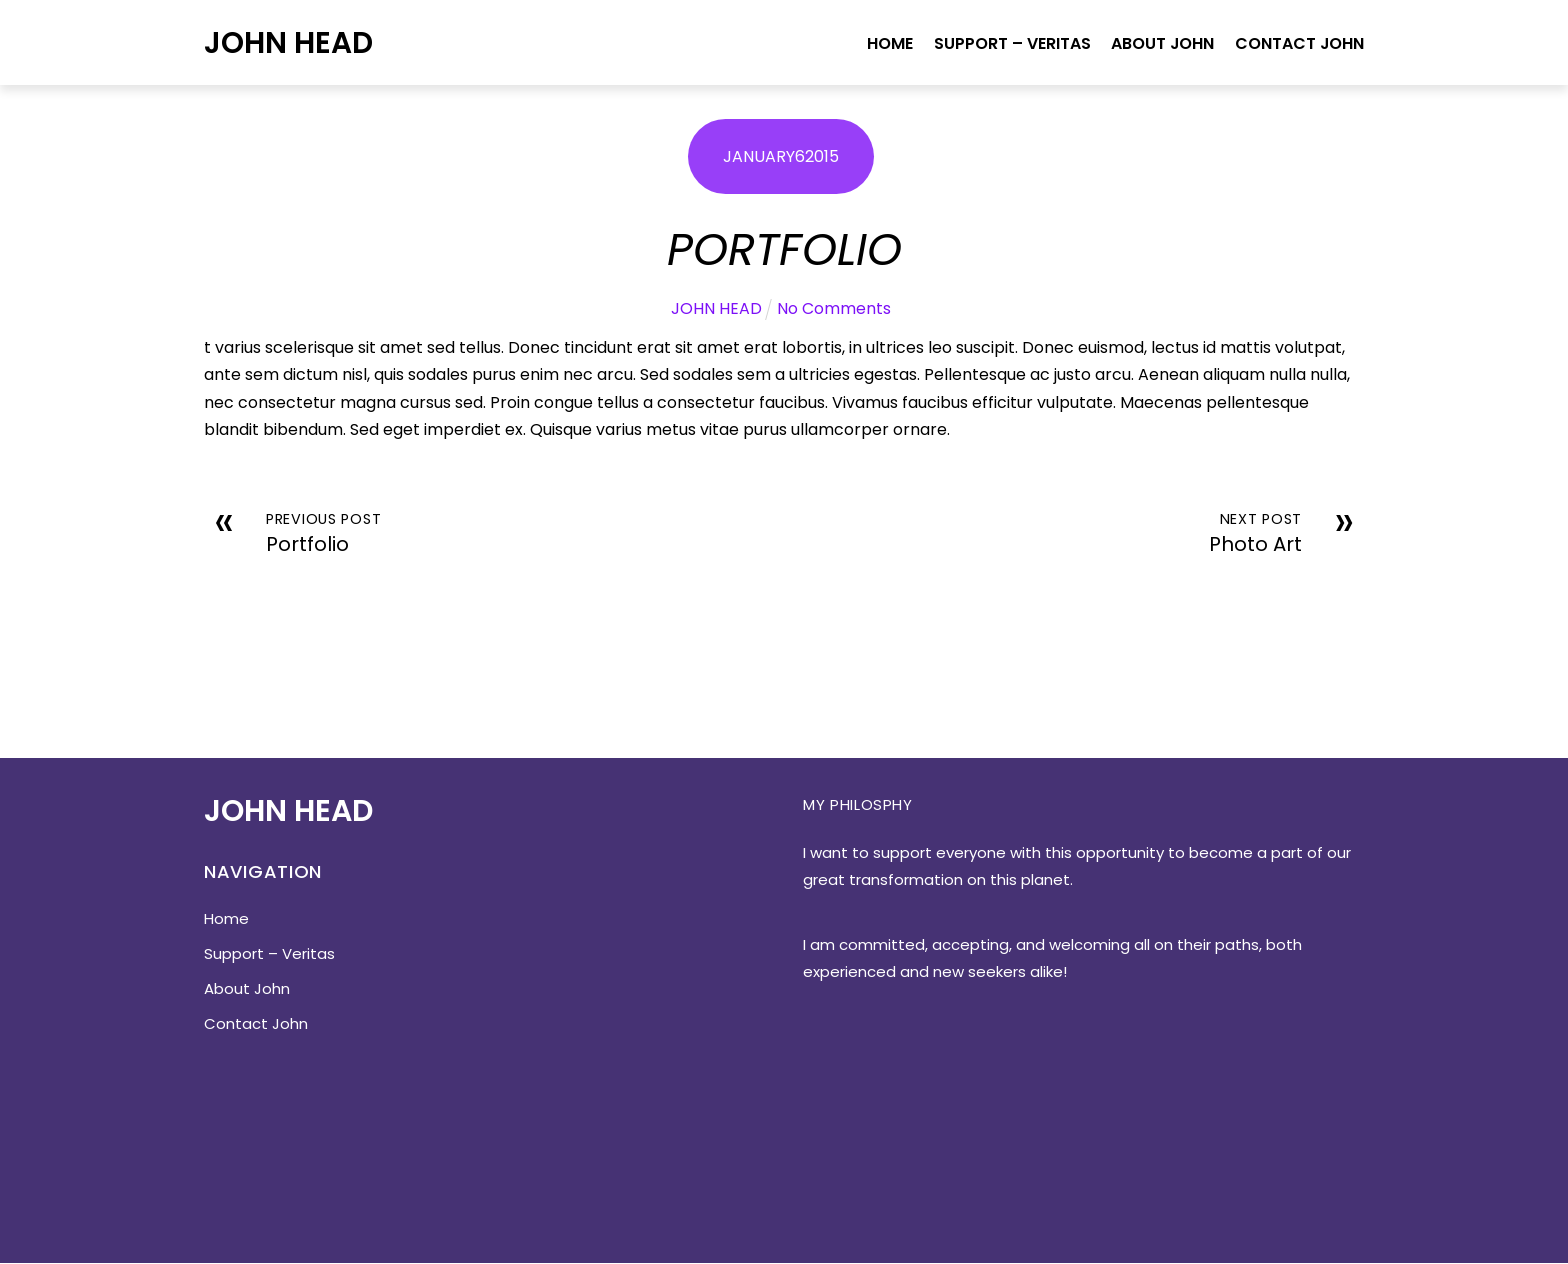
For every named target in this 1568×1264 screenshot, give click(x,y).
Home (888, 43)
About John (1161, 43)
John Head (288, 42)
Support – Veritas (1009, 43)
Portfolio (784, 249)
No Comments (834, 309)
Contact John (1299, 43)
